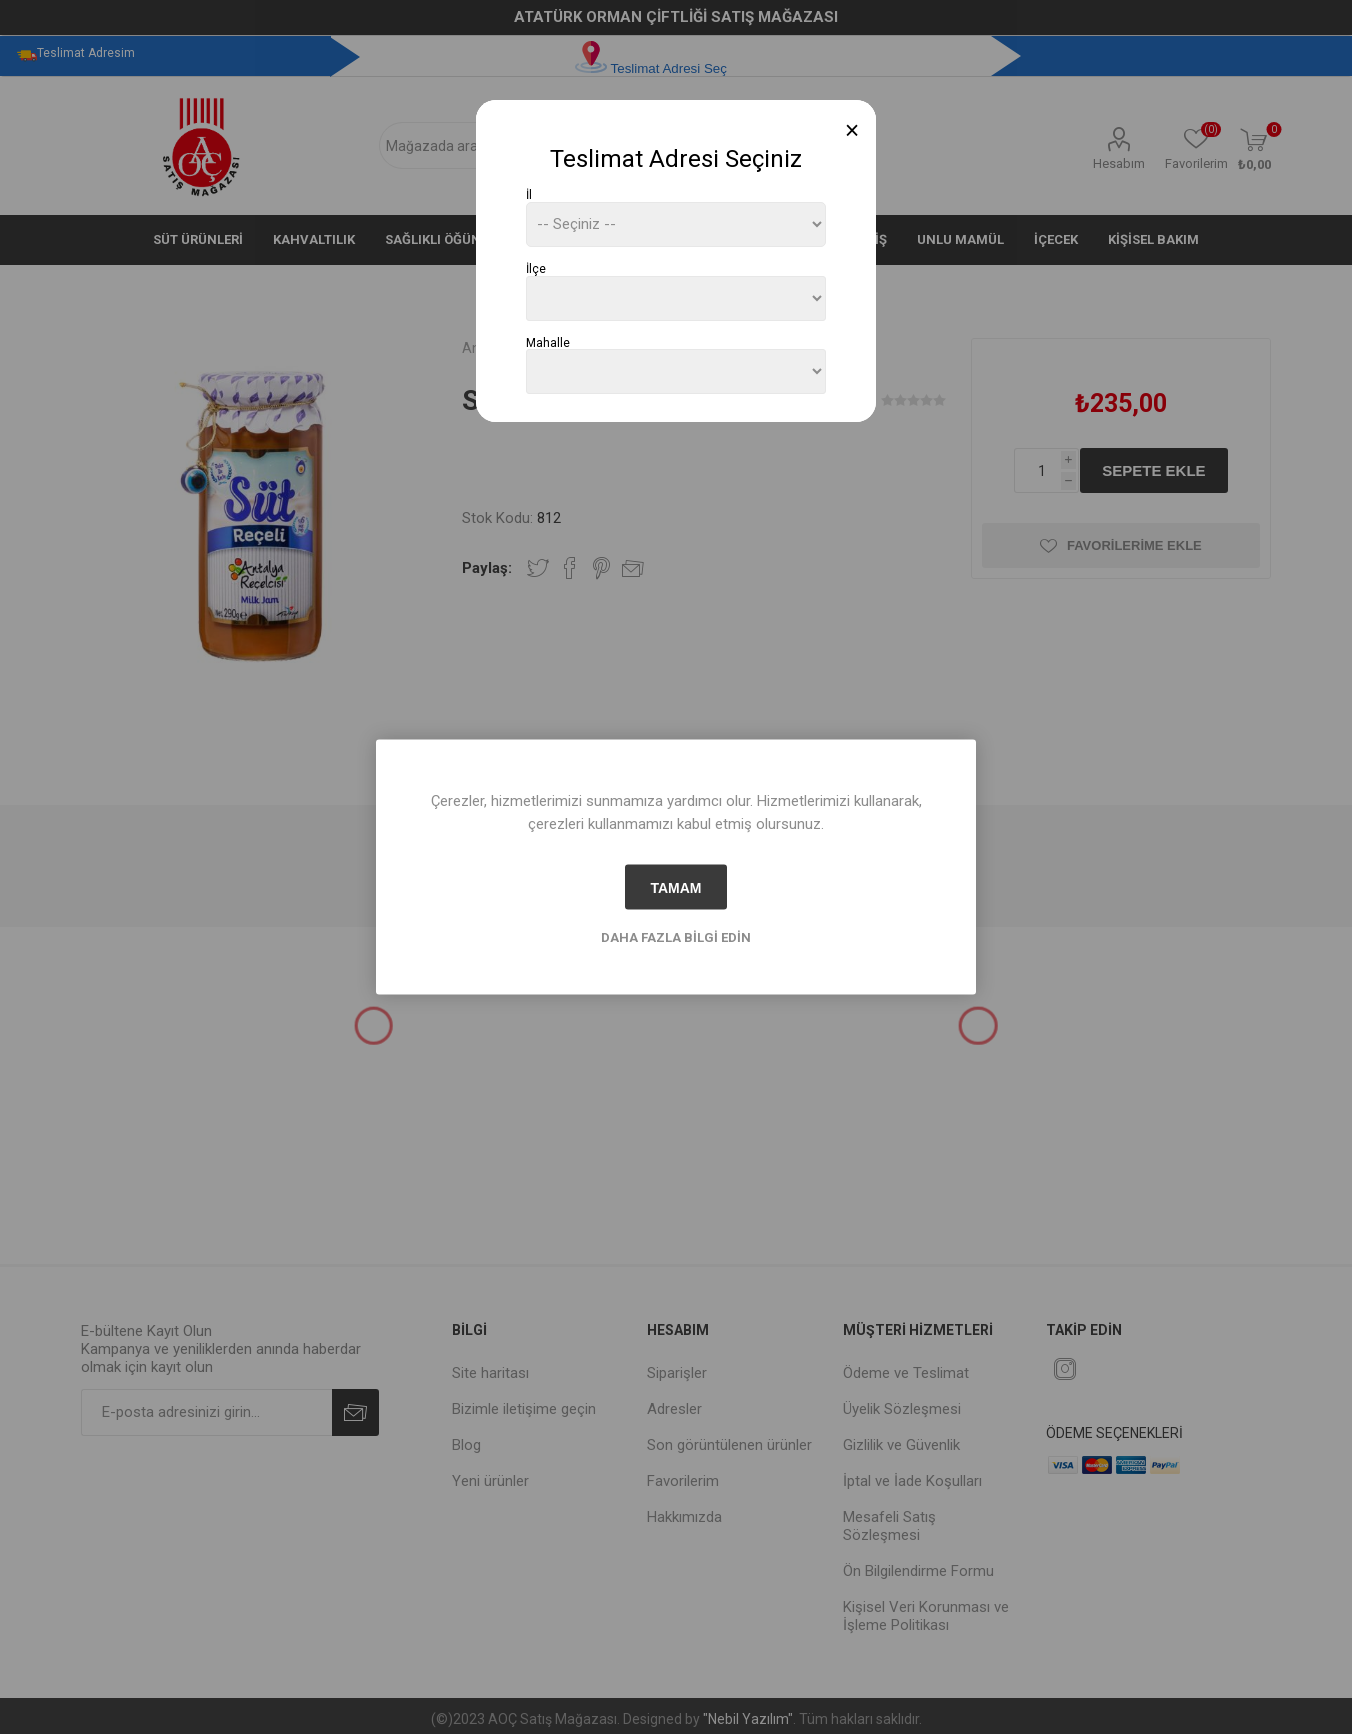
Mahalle (548, 342)
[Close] (852, 130)
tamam (675, 887)
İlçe (536, 269)
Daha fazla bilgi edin (676, 937)
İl (529, 195)
